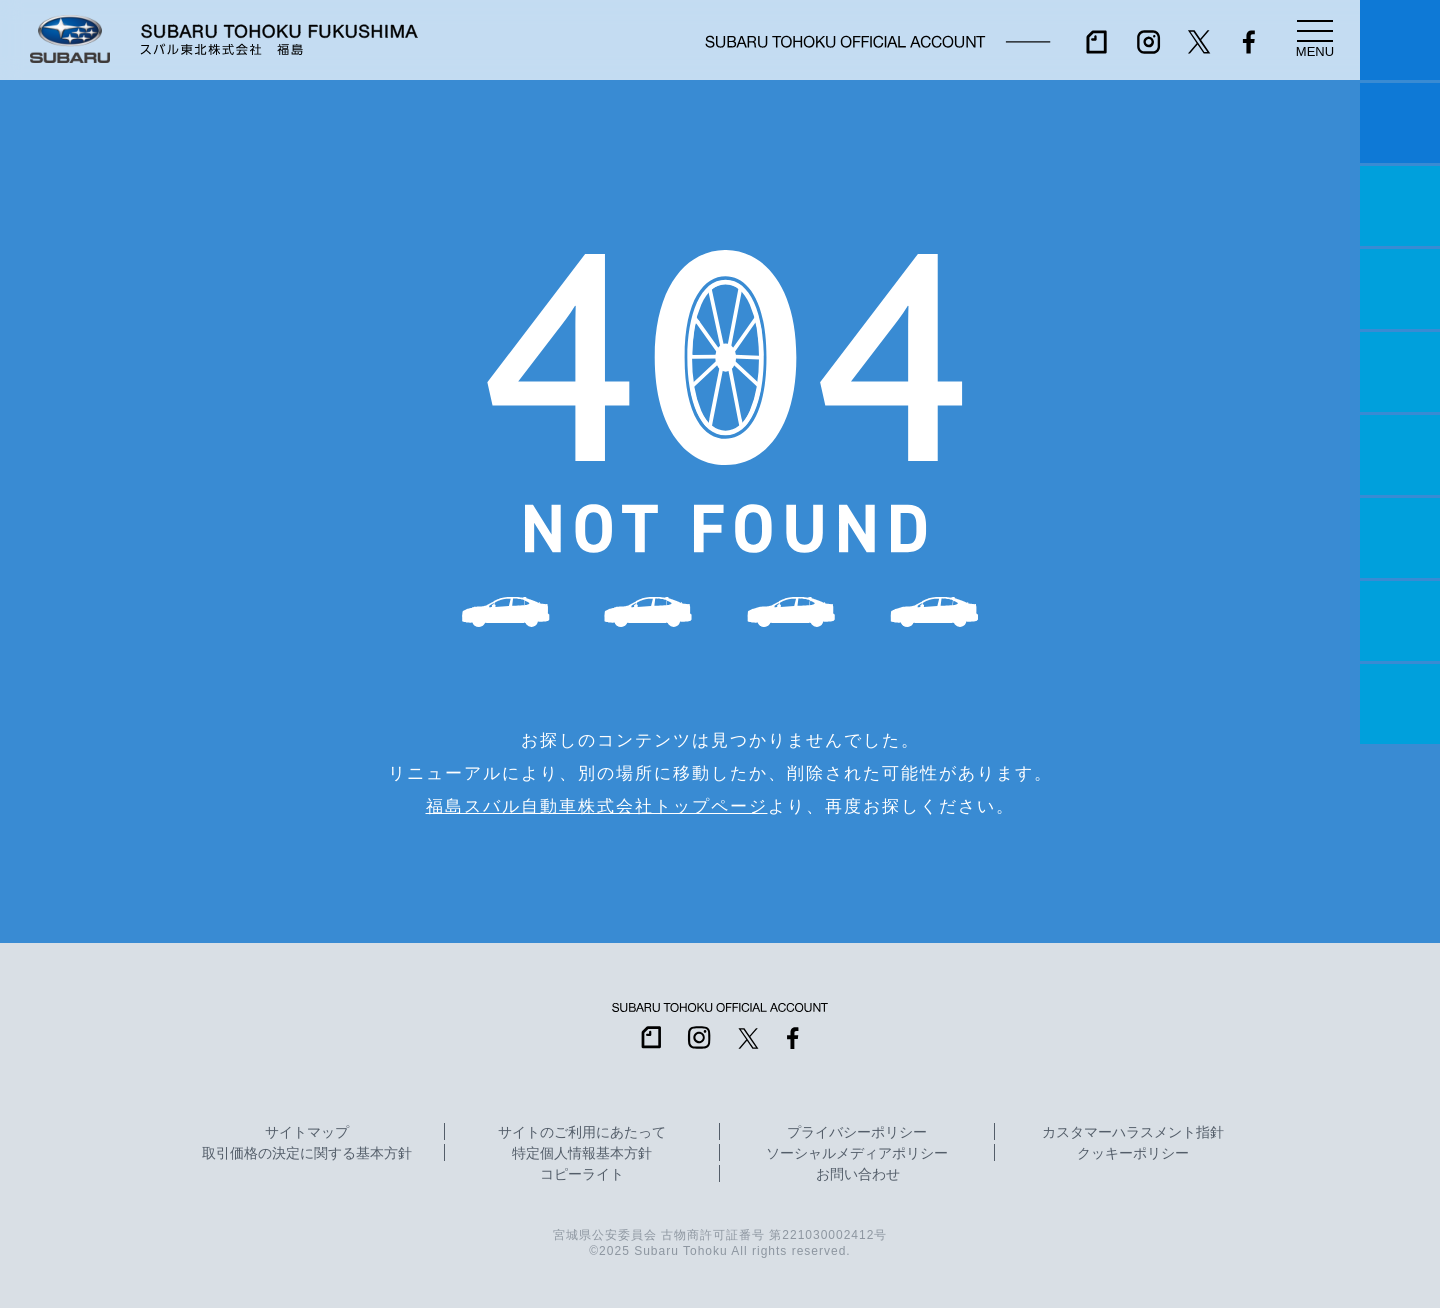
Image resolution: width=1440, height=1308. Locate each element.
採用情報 (1400, 704)
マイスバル (1400, 40)
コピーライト (582, 1175)
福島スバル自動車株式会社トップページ (597, 806)
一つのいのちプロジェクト (1400, 206)
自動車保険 (1400, 538)
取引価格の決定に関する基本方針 (307, 1154)
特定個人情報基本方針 (582, 1154)
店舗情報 (1400, 372)
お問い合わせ (858, 1175)
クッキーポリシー (1133, 1154)
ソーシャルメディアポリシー (857, 1154)
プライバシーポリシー (857, 1133)
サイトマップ (307, 1133)
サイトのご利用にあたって (582, 1133)
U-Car (1400, 455)
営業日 (1400, 289)
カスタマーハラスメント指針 (1133, 1133)
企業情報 (1400, 621)
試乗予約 (1400, 123)
